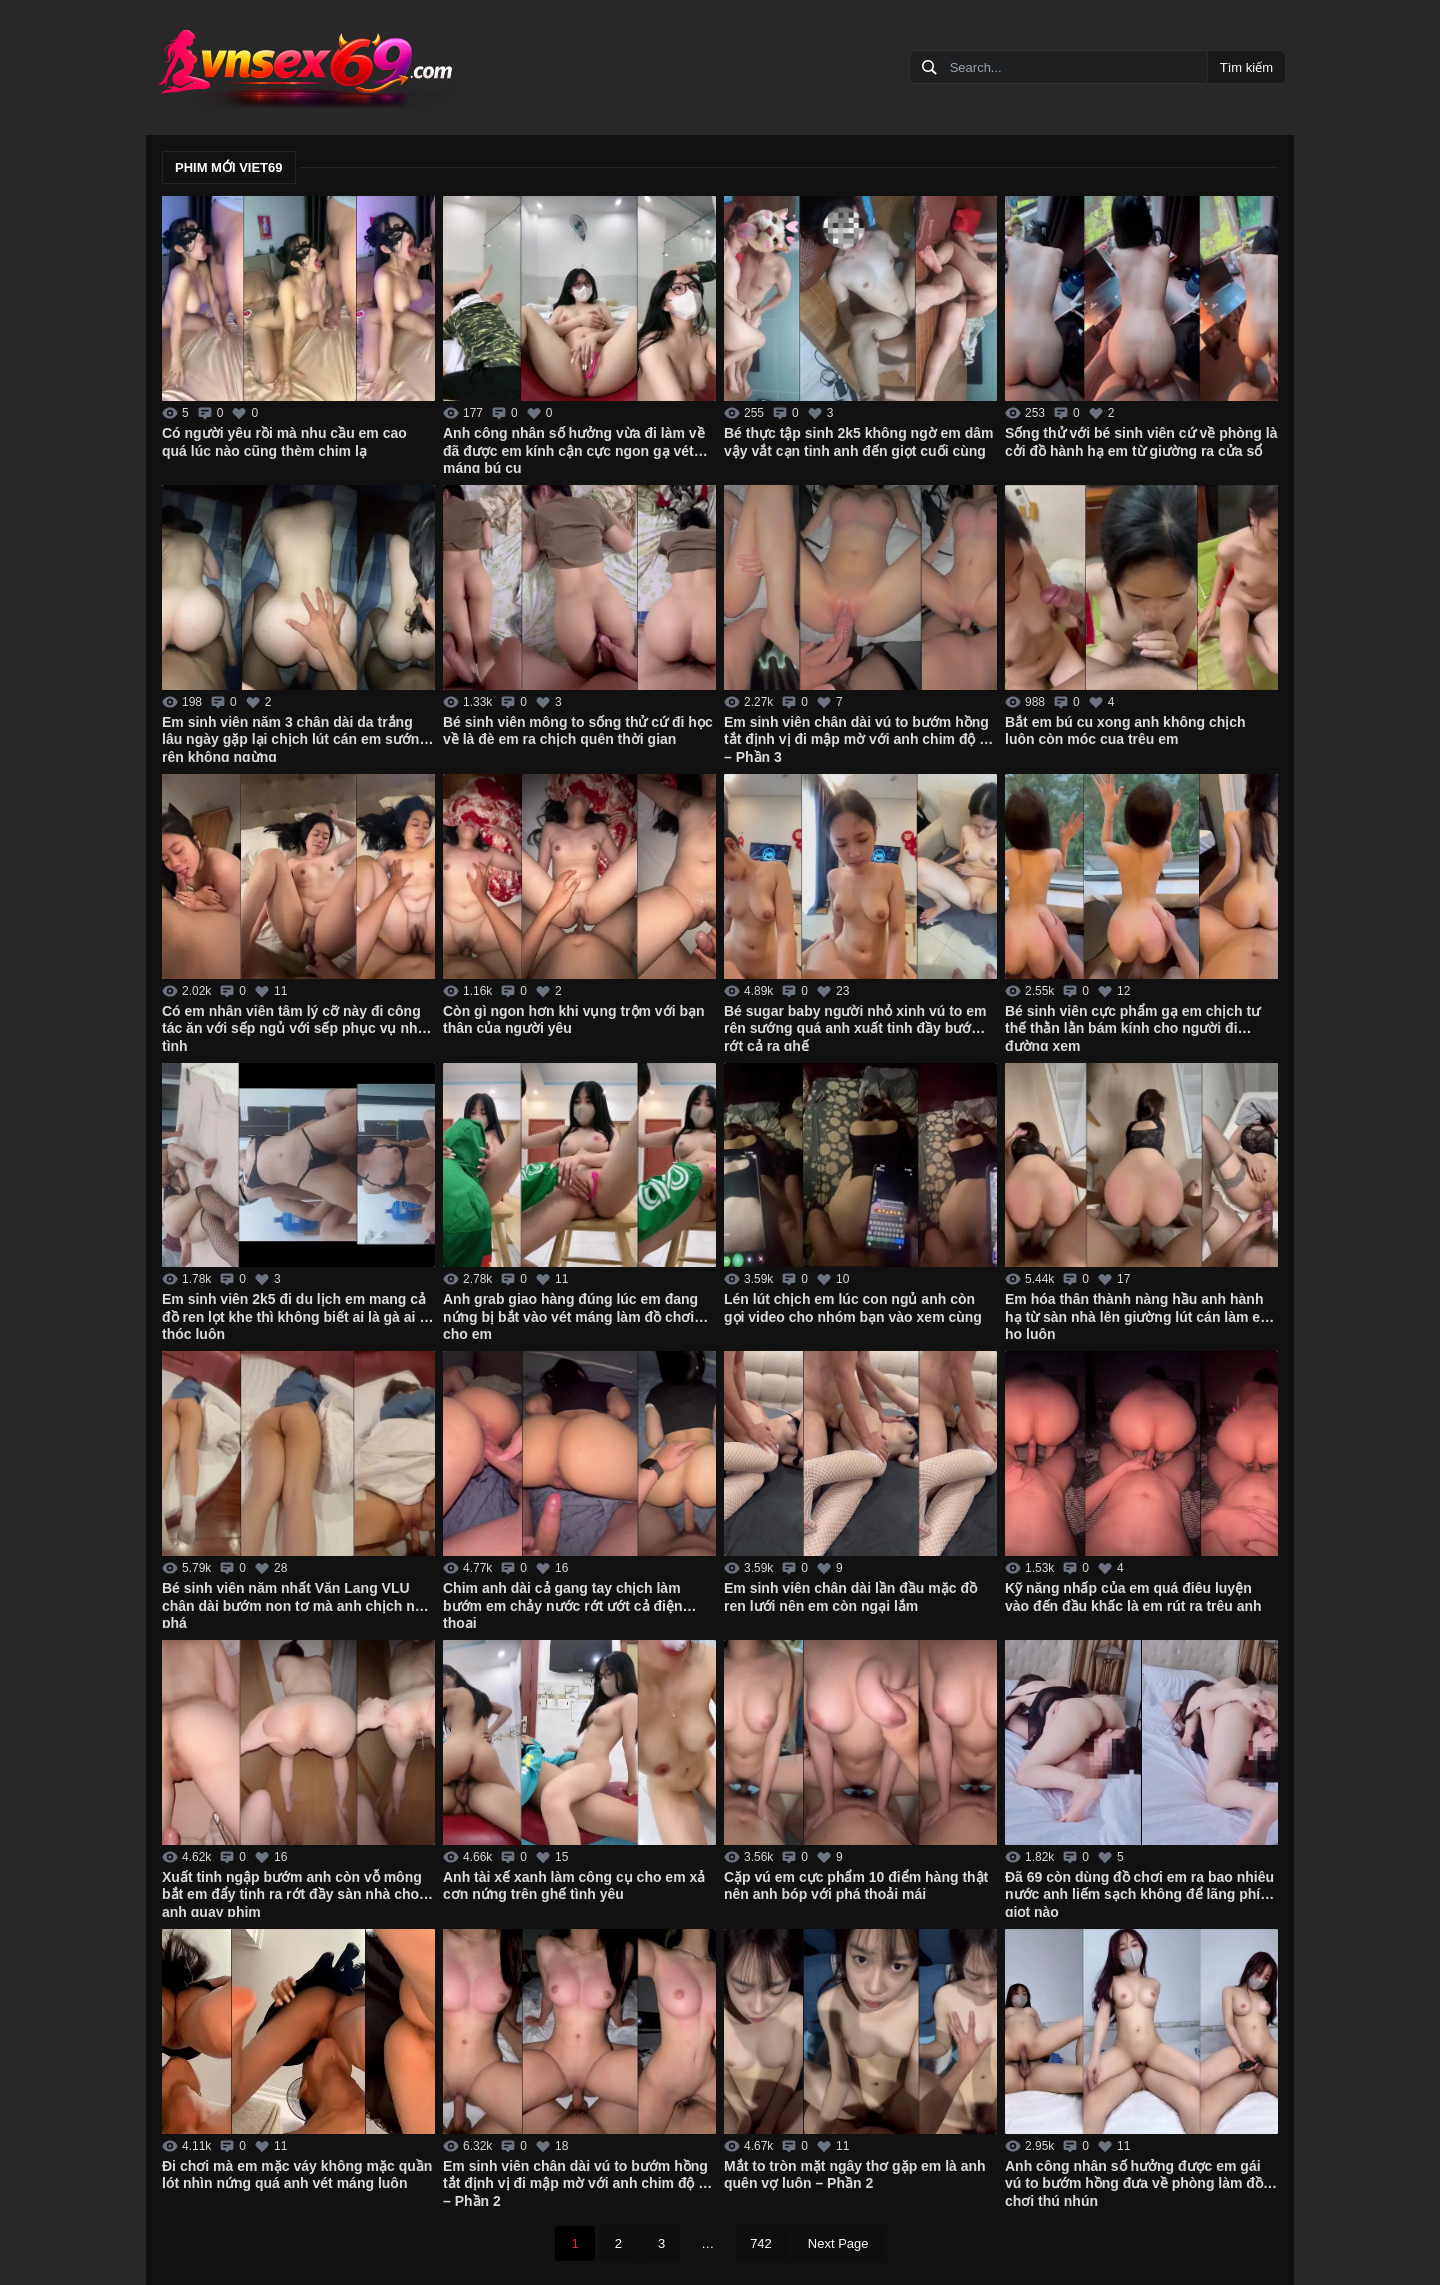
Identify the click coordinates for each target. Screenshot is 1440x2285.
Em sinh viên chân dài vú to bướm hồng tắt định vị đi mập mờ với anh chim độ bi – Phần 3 (858, 738)
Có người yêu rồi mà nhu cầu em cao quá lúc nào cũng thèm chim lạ (284, 442)
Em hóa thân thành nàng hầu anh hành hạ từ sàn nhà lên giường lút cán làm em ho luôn (1139, 1315)
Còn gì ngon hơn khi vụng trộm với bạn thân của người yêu (574, 1020)
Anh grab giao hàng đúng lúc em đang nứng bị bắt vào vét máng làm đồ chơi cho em (570, 1315)
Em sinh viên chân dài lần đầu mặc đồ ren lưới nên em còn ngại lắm (850, 1597)
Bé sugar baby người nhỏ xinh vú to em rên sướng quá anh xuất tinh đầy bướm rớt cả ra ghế (855, 1027)
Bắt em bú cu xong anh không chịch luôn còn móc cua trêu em (1125, 731)
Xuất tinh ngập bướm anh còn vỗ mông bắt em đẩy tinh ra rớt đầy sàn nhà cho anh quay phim (292, 1893)
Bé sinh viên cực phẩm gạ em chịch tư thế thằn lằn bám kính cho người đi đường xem (1132, 1027)
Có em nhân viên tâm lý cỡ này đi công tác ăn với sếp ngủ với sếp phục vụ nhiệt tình (298, 1027)
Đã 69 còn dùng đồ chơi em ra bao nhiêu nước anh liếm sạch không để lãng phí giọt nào (1139, 1893)
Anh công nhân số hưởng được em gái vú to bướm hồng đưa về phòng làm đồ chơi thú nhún (1134, 2182)
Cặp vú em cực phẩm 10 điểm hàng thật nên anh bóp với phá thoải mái (856, 1886)
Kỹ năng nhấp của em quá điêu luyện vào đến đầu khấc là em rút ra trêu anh (1133, 1597)
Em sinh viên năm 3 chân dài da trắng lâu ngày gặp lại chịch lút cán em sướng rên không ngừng (295, 738)
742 (761, 2243)
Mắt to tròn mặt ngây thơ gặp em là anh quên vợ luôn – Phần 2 (855, 2175)
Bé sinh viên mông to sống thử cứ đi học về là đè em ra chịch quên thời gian (578, 731)
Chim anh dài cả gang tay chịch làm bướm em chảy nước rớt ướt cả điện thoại (562, 1604)
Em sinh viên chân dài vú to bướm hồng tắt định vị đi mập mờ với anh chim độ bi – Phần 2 (577, 2182)
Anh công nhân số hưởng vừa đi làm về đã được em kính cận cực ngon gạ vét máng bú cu (574, 449)
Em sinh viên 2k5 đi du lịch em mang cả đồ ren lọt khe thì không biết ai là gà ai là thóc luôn (296, 1315)
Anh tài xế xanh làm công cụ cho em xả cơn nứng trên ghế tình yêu (574, 1886)
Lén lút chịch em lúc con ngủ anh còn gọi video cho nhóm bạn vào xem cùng (853, 1308)
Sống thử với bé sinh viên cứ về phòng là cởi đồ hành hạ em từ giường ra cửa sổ (1141, 442)
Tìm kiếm (1246, 67)
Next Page (838, 2243)
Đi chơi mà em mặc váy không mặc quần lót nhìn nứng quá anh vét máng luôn (297, 2175)
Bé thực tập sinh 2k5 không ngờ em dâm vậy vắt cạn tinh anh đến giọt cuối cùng (858, 442)
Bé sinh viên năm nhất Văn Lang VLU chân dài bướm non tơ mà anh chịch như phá (297, 1604)
